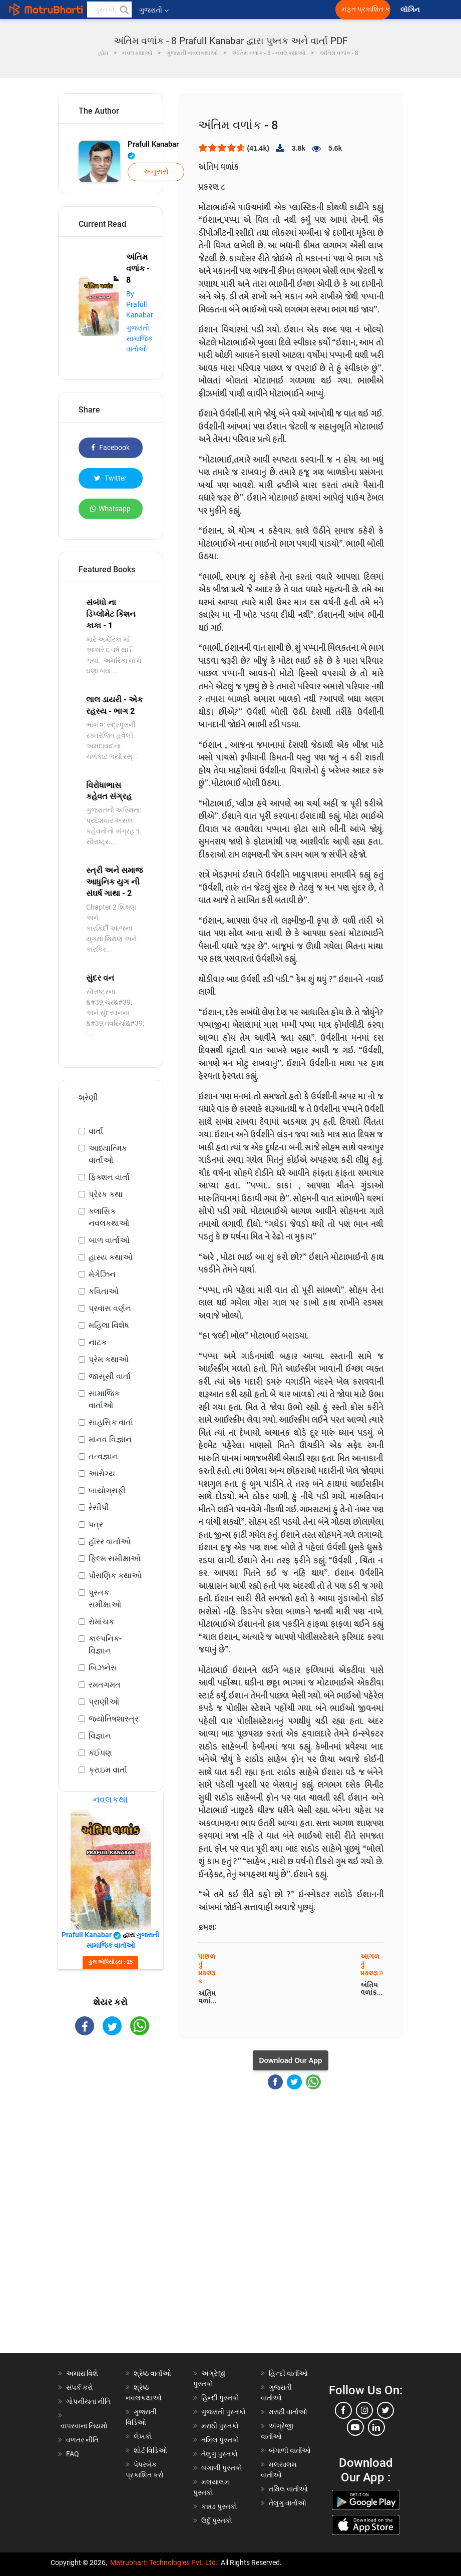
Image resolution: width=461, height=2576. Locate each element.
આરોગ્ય (102, 1473)
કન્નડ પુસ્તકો (219, 2506)
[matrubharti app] (233, 9)
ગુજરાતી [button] (154, 10)
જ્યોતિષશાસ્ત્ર (114, 1719)
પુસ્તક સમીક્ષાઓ (105, 1598)
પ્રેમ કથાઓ (109, 1359)
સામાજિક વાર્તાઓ (104, 1399)
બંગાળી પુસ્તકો (221, 2468)
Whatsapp (110, 509)
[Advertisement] (110, 2203)
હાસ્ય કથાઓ (111, 1257)
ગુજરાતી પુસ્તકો (223, 2412)
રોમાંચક (101, 1621)
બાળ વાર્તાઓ (109, 1240)
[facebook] (343, 2410)
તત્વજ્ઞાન (103, 1456)
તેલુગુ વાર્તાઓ (287, 2503)
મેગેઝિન (102, 1274)
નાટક (98, 1342)
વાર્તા (96, 1131)
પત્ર (96, 1524)
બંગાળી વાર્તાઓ (290, 2450)
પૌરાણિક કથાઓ (115, 1575)
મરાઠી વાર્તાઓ (288, 2412)
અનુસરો (156, 171)
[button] (124, 10)
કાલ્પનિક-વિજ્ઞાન (105, 1644)
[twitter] (385, 2410)
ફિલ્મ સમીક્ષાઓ (115, 1558)
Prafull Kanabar (153, 150)
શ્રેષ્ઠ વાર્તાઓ (152, 2373)
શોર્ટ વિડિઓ (150, 2450)
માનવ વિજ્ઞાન (110, 1439)
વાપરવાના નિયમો (85, 2426)
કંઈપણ (100, 1753)
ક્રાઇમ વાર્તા (108, 1770)
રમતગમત (105, 1684)
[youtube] (355, 2427)
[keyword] (109, 10)
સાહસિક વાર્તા (111, 1422)
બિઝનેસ (103, 1667)
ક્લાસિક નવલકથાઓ (109, 1217)
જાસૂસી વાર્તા (110, 1376)
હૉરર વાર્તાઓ (110, 1541)
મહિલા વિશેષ (109, 1325)
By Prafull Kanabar (139, 304)
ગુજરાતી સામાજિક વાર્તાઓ (139, 338)
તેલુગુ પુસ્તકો (219, 2454)
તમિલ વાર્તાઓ (288, 2489)
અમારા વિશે (82, 2373)
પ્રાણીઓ (104, 1701)
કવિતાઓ (104, 1291)
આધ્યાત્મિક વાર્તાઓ (108, 1154)
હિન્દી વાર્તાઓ (288, 2373)
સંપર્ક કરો (79, 2387)
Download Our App (290, 2060)
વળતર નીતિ (82, 2440)
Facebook (110, 448)
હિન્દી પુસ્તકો (220, 2398)
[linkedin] (376, 2427)
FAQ (72, 2454)
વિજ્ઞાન (100, 1736)
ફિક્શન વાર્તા (109, 1177)
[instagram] (364, 2410)
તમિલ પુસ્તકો (220, 2440)
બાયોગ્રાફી (107, 1490)
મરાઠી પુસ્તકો (220, 2426)
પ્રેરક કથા (106, 1194)
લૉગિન (410, 10)
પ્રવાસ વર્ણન (110, 1308)
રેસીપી (99, 1507)
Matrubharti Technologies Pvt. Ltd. (164, 2562)
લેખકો (143, 2436)
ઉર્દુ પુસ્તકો (216, 2520)
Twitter (110, 478)
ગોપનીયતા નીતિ (88, 2401)
